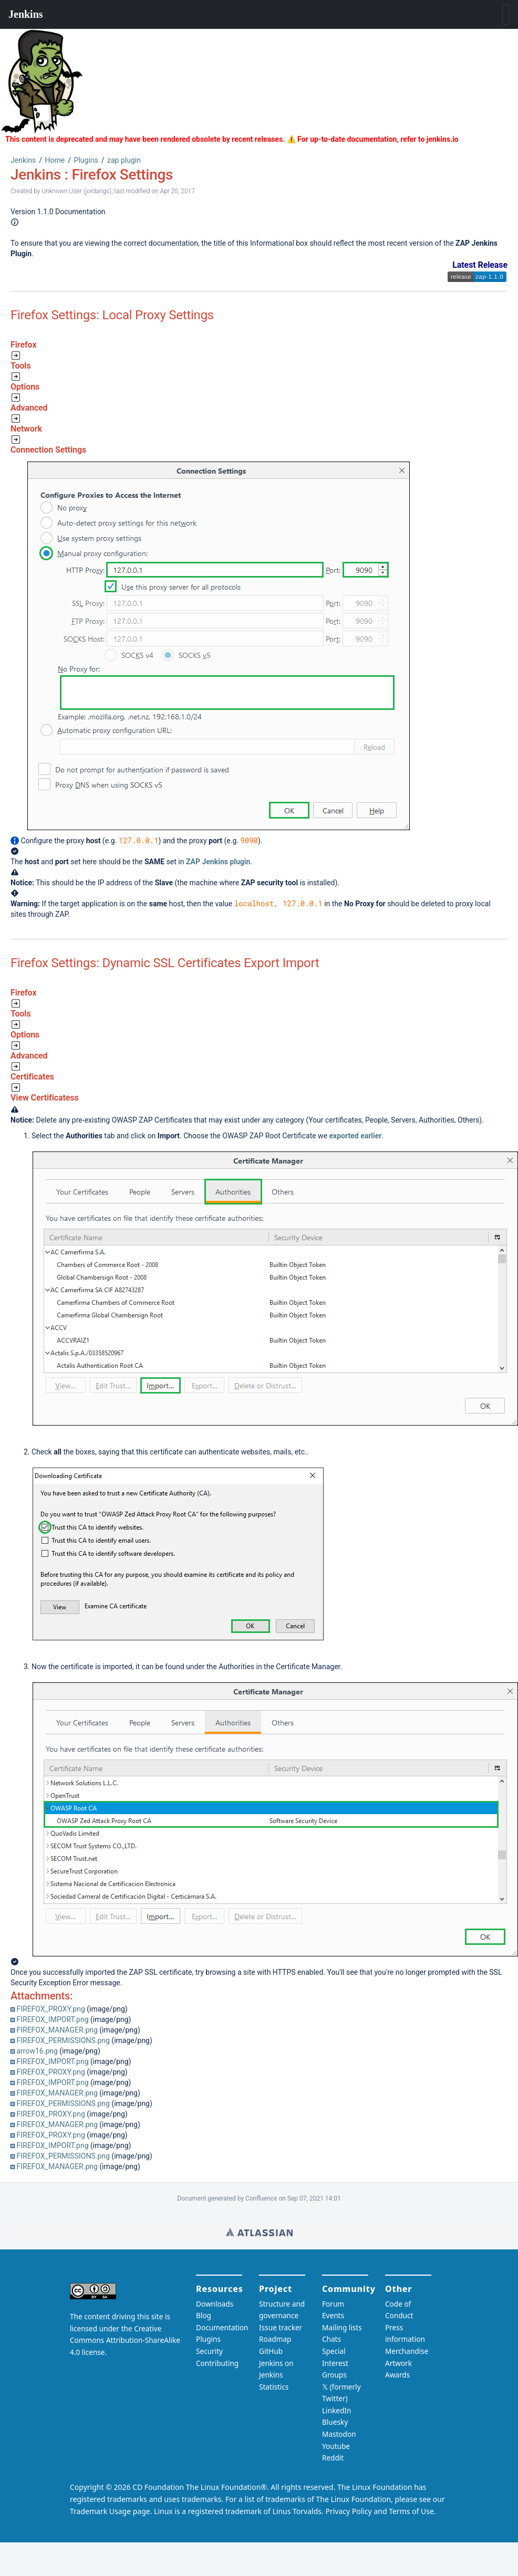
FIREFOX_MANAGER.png (56, 2030)
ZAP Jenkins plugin (218, 861)
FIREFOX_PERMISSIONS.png (62, 2040)
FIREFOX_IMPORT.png (52, 2019)
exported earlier (355, 1136)
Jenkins (23, 160)
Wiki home (259, 2232)
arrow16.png (36, 2051)
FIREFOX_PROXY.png (50, 2009)
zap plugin (124, 160)
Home (55, 160)
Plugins (86, 160)
